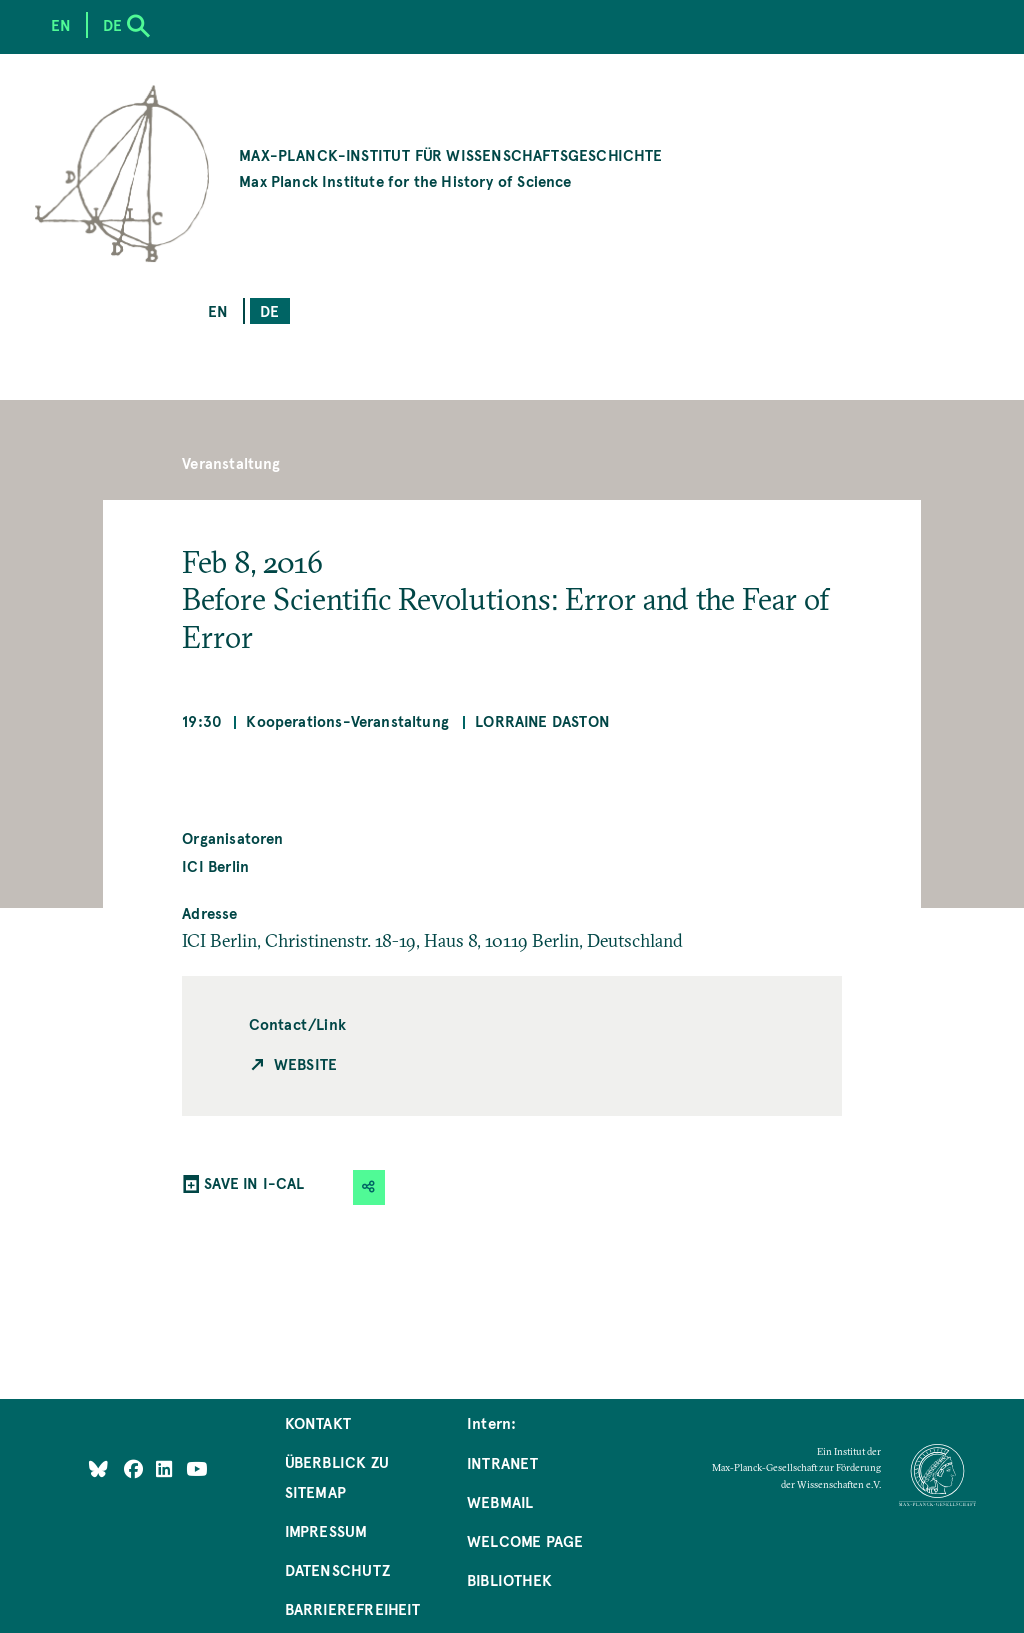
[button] (369, 1187)
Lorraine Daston (542, 720)
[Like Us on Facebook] (135, 1468)
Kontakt (318, 1422)
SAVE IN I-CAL (254, 1182)
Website (305, 1063)
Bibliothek (509, 1579)
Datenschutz (337, 1569)
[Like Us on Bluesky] (98, 1468)
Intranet (502, 1462)
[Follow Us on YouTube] (196, 1468)
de (269, 310)
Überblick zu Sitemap (337, 1476)
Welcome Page (525, 1540)
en (218, 310)
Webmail (500, 1501)
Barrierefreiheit (353, 1608)
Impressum (326, 1530)
